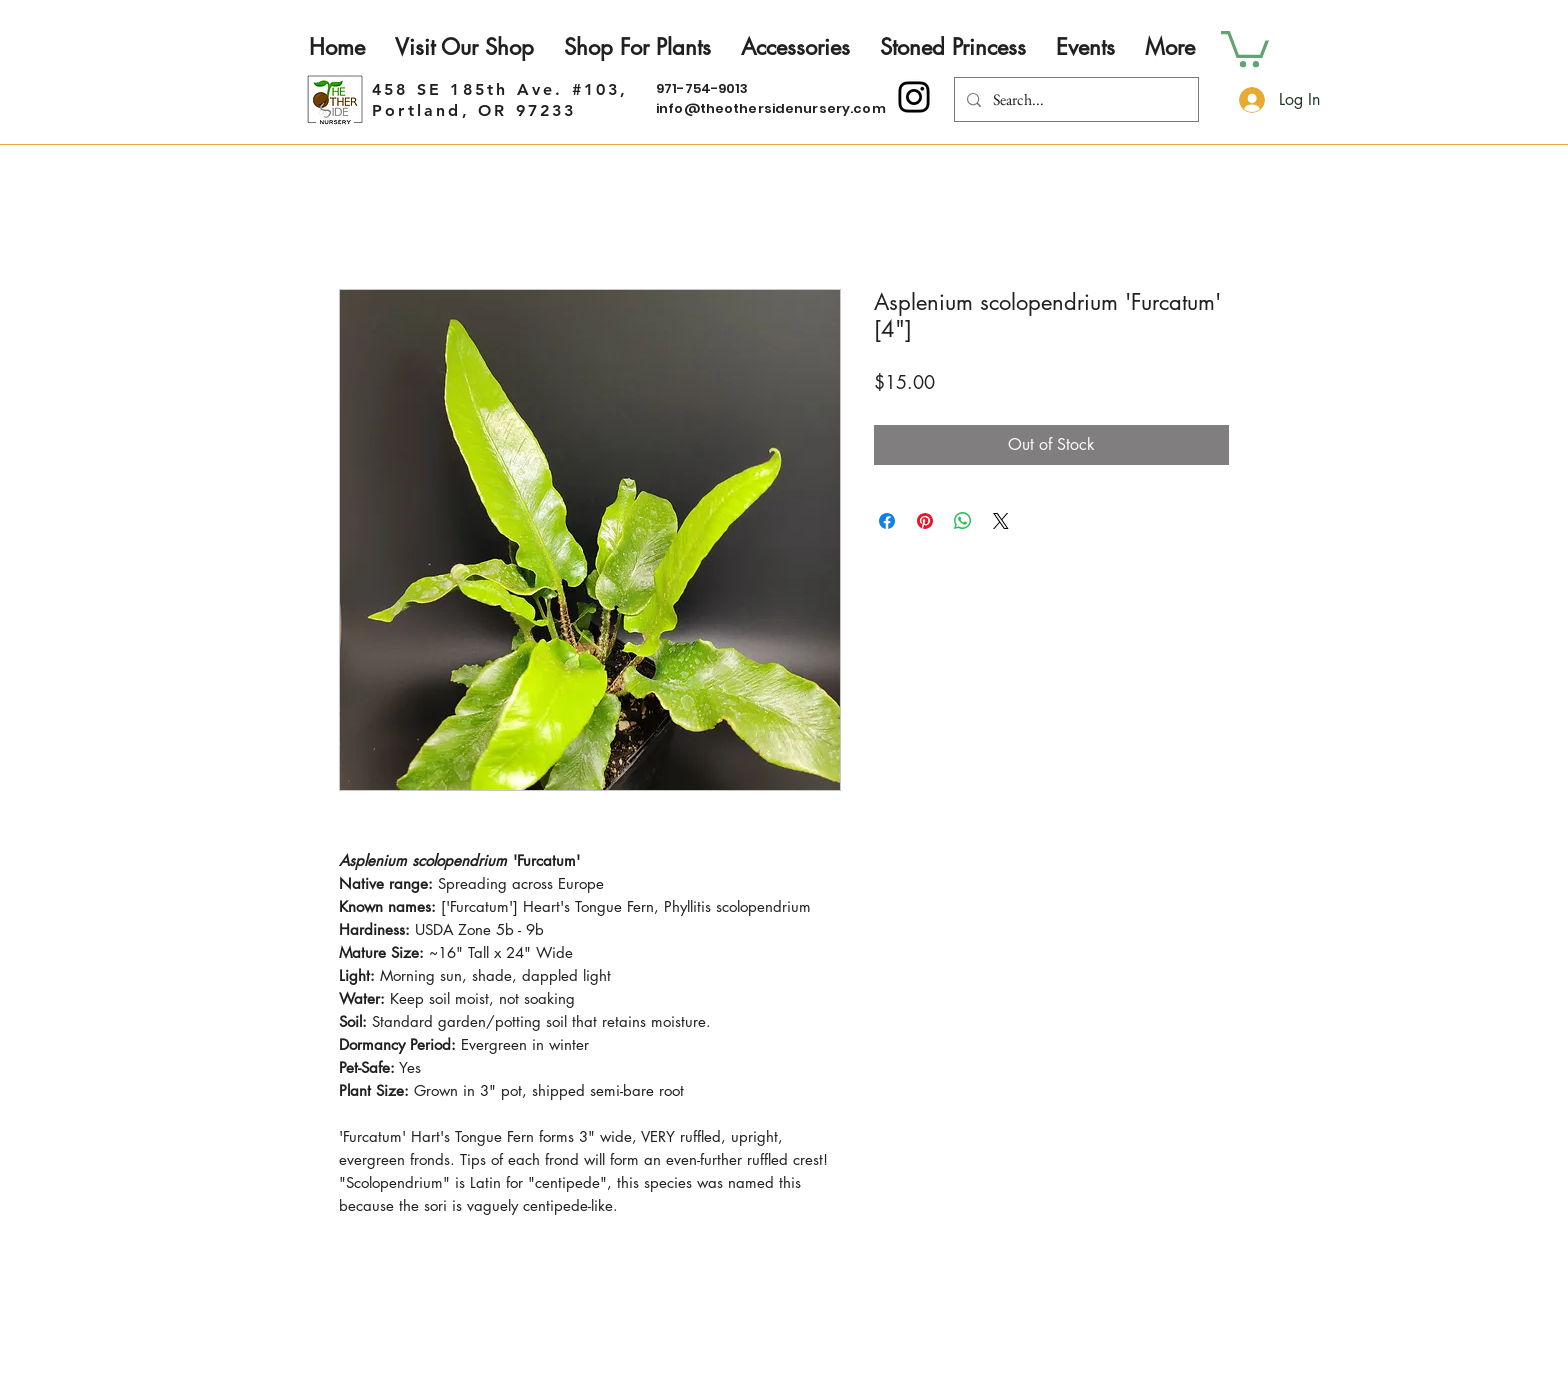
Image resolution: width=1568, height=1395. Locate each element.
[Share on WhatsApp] (963, 521)
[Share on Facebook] (887, 521)
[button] (1245, 47)
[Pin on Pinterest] (925, 521)
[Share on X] (1001, 521)
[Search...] (1074, 99)
